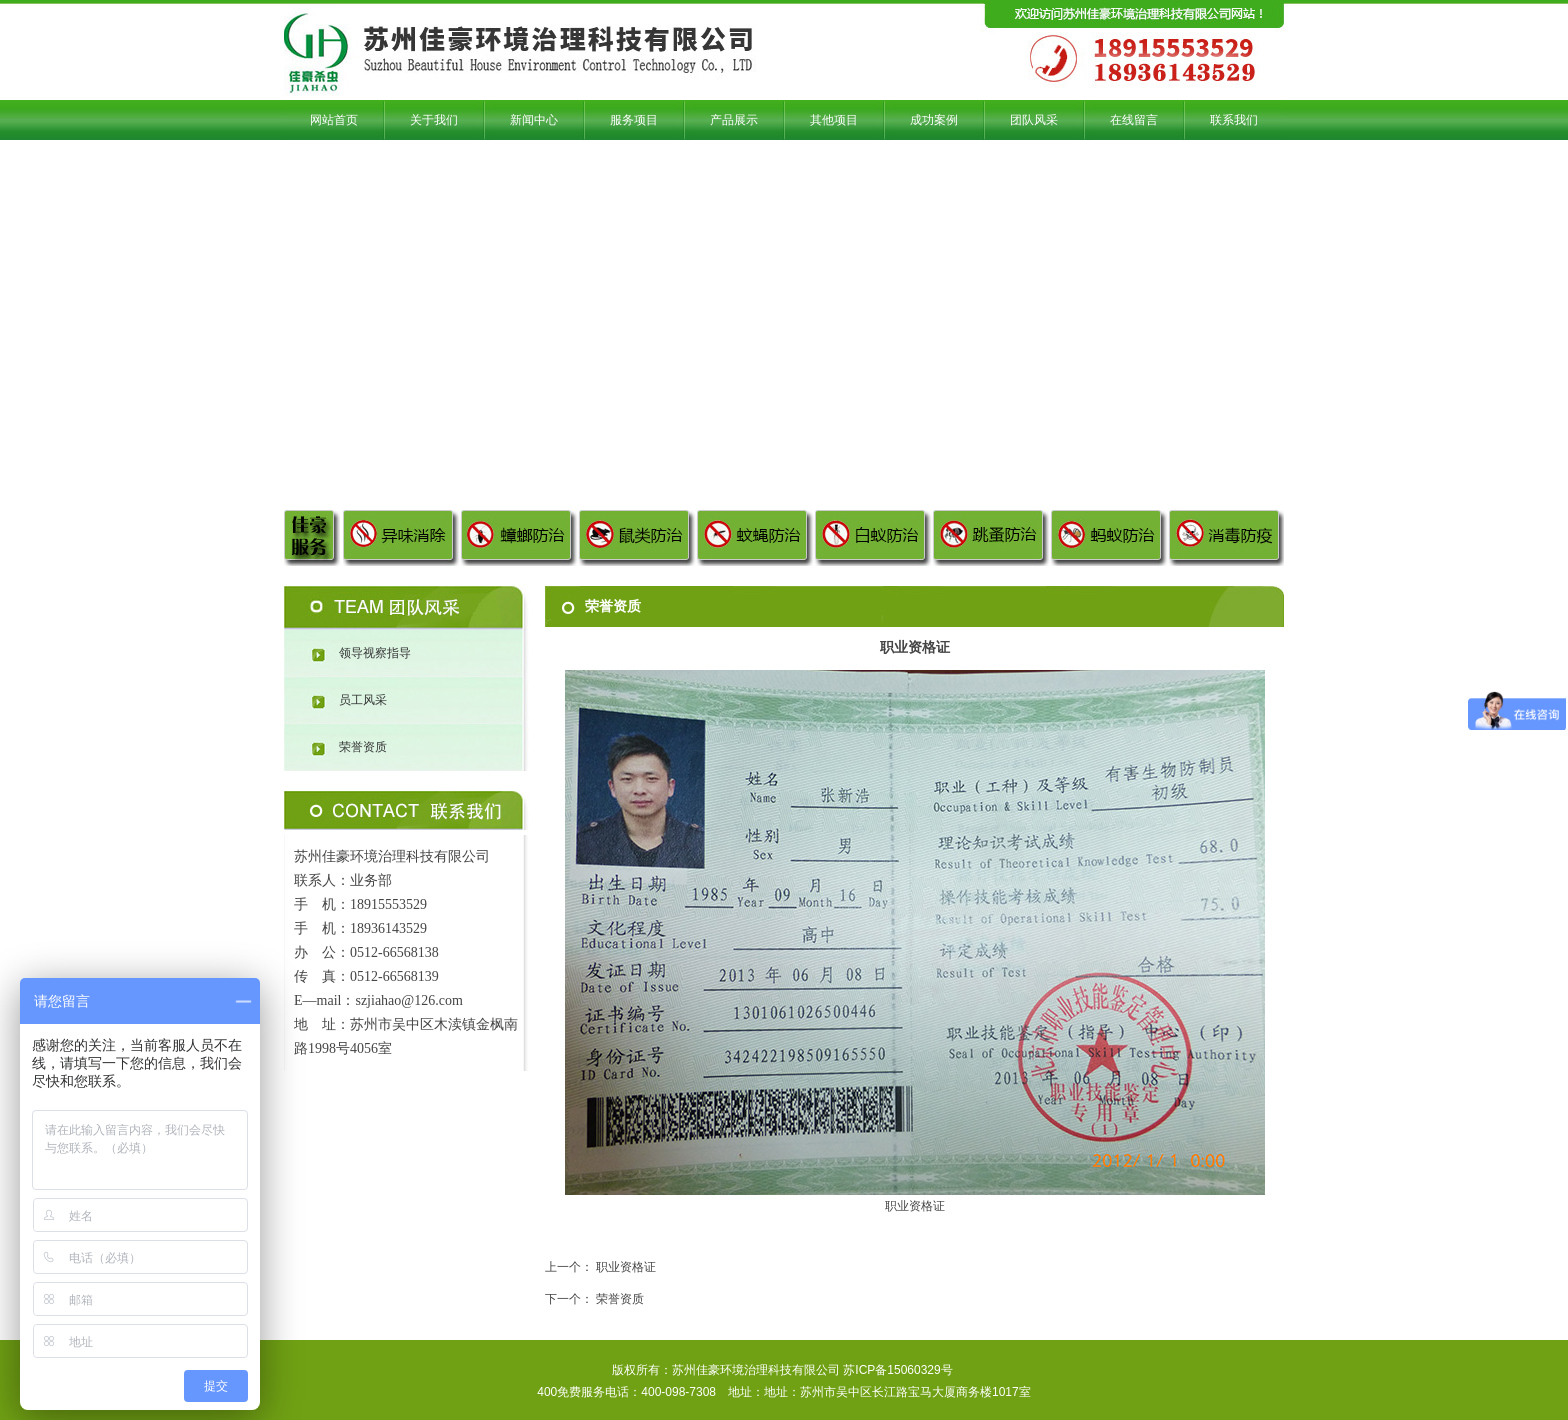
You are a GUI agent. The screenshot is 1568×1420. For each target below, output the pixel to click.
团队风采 (406, 608)
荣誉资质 (363, 747)
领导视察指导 (375, 653)
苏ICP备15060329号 (897, 1370)
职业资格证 (626, 1267)
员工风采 (363, 700)
